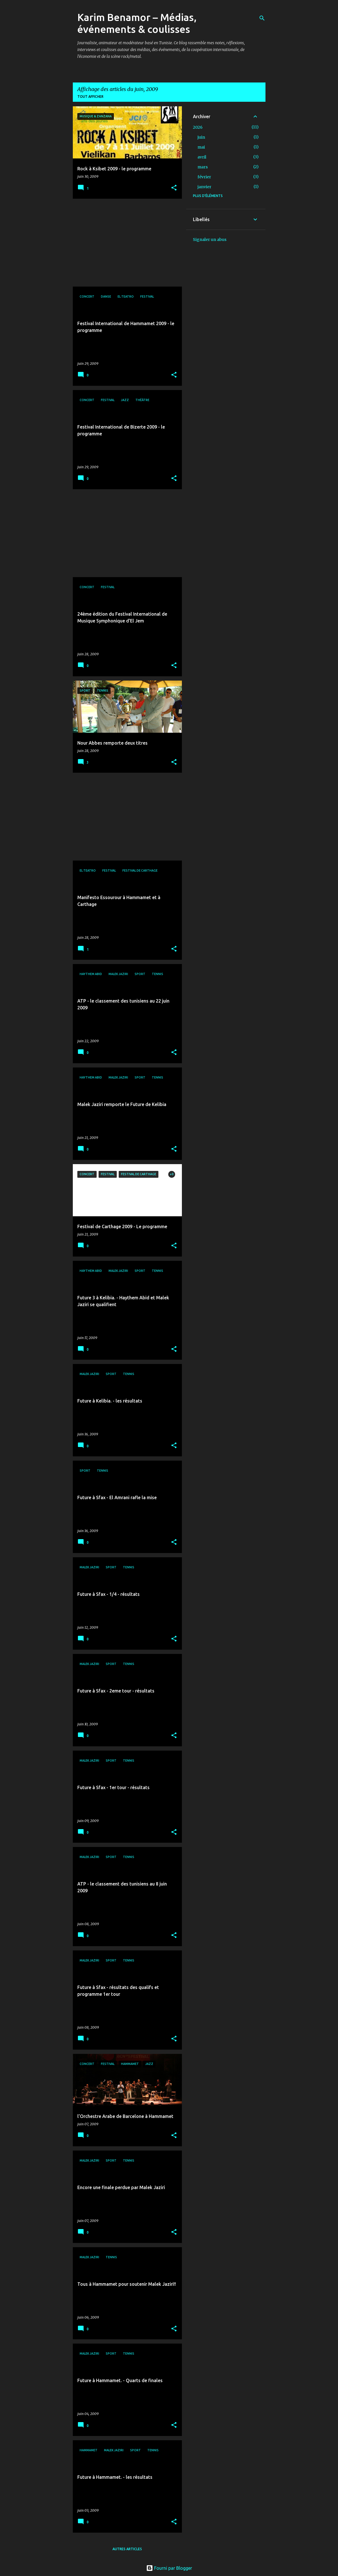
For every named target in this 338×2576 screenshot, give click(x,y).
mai (201, 147)
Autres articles (127, 2549)
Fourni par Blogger (169, 2568)
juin (201, 137)
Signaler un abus (209, 239)
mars (202, 167)
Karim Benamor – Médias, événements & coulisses (137, 23)
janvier (204, 186)
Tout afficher (90, 96)
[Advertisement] (125, 242)
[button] (174, 188)
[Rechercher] (262, 18)
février (204, 176)
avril (201, 157)
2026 (198, 127)
